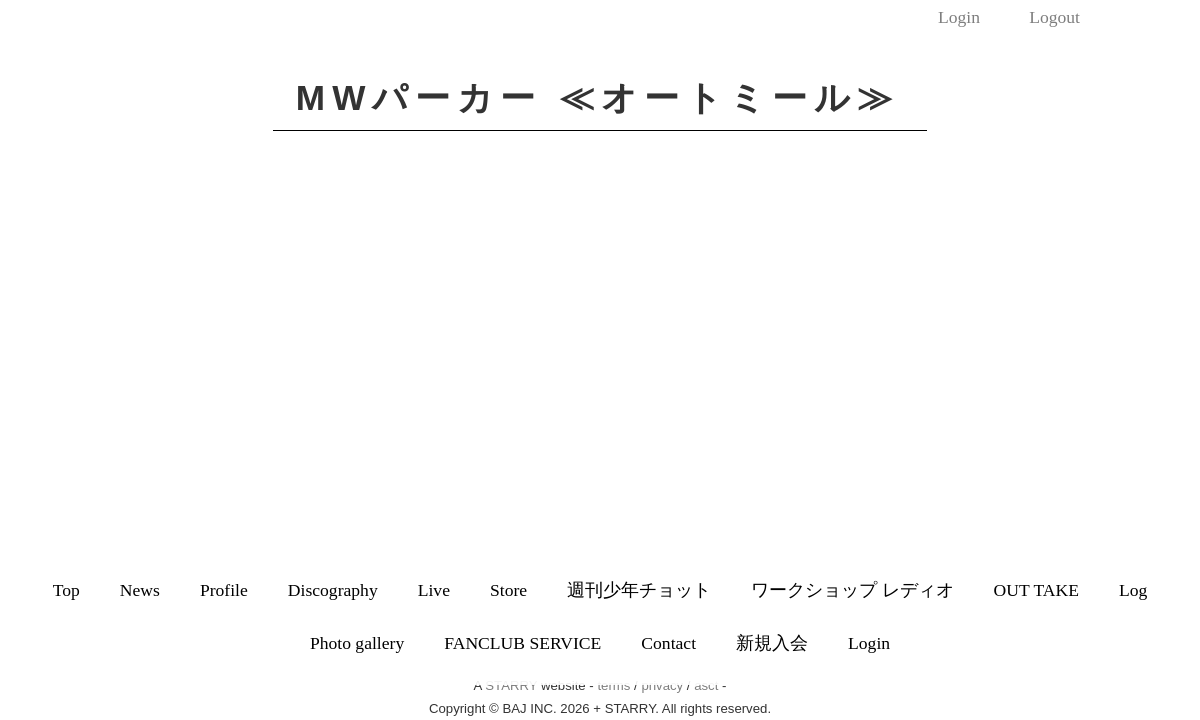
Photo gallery (357, 643)
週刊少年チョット (639, 590)
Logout (1054, 17)
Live (434, 590)
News (140, 590)
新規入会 (772, 643)
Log (1133, 590)
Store (508, 590)
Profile (224, 590)
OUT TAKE (1036, 590)
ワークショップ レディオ (852, 590)
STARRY (511, 685)
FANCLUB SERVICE (522, 643)
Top (66, 590)
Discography (333, 590)
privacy (662, 685)
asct (706, 685)
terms (613, 685)
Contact (668, 643)
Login (959, 17)
